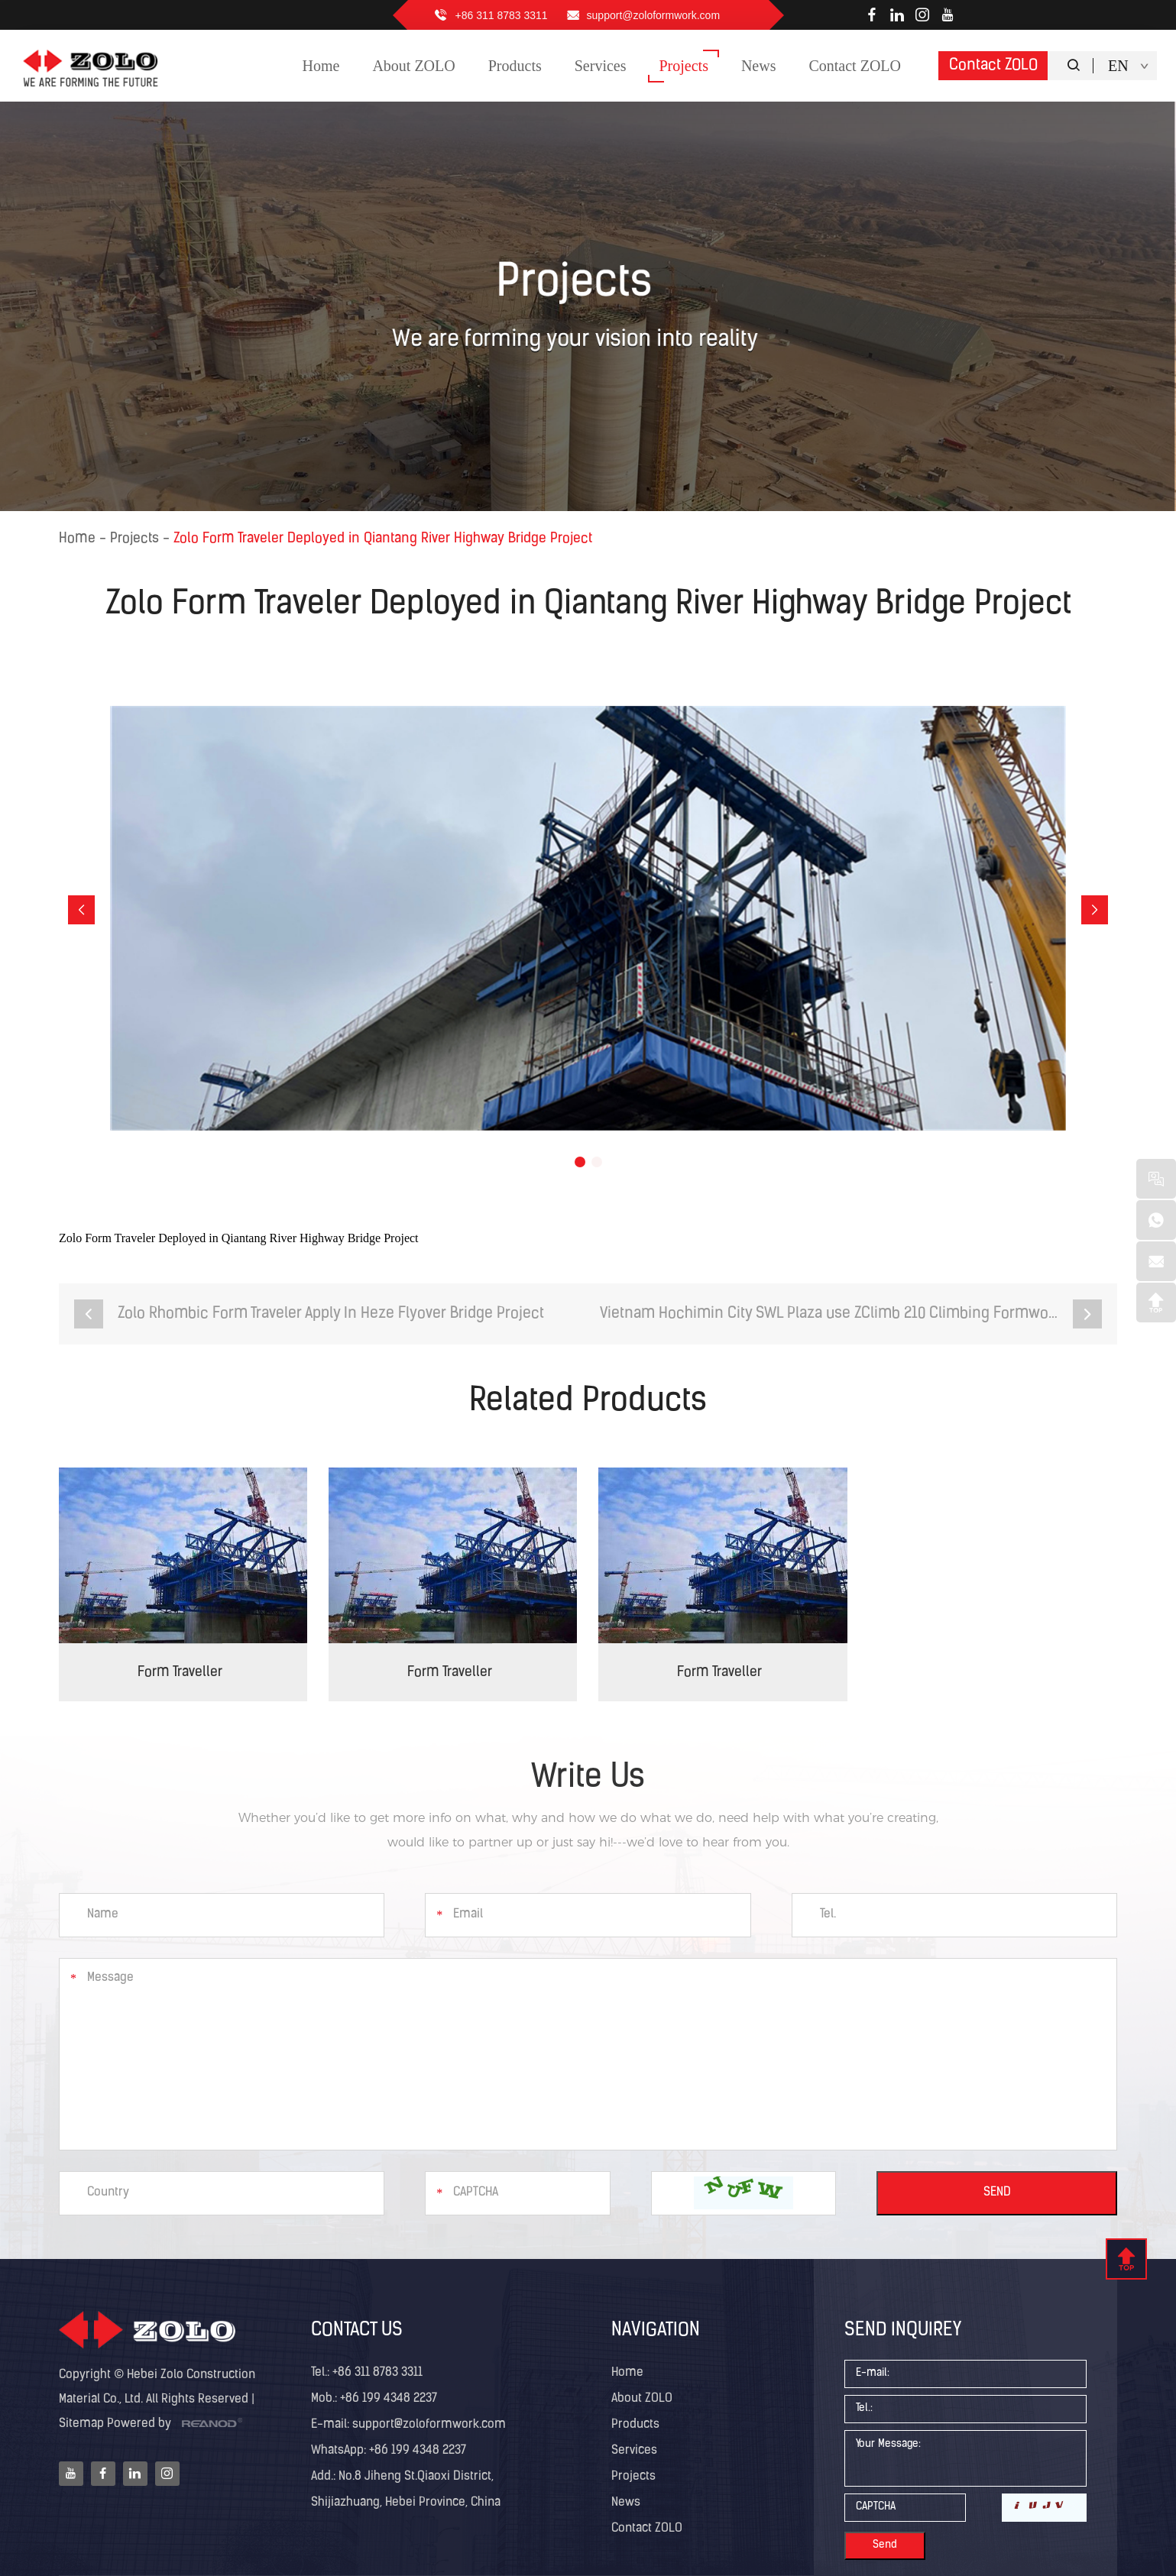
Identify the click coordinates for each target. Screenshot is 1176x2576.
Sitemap (81, 2424)
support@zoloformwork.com (654, 15)
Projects (134, 539)
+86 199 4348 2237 (416, 2451)
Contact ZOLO (993, 65)
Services (634, 2451)
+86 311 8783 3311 (501, 15)
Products (635, 2425)
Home (77, 539)
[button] (81, 909)
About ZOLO (641, 2399)
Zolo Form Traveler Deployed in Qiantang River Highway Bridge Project (382, 539)
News (625, 2503)
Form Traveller (180, 1672)
